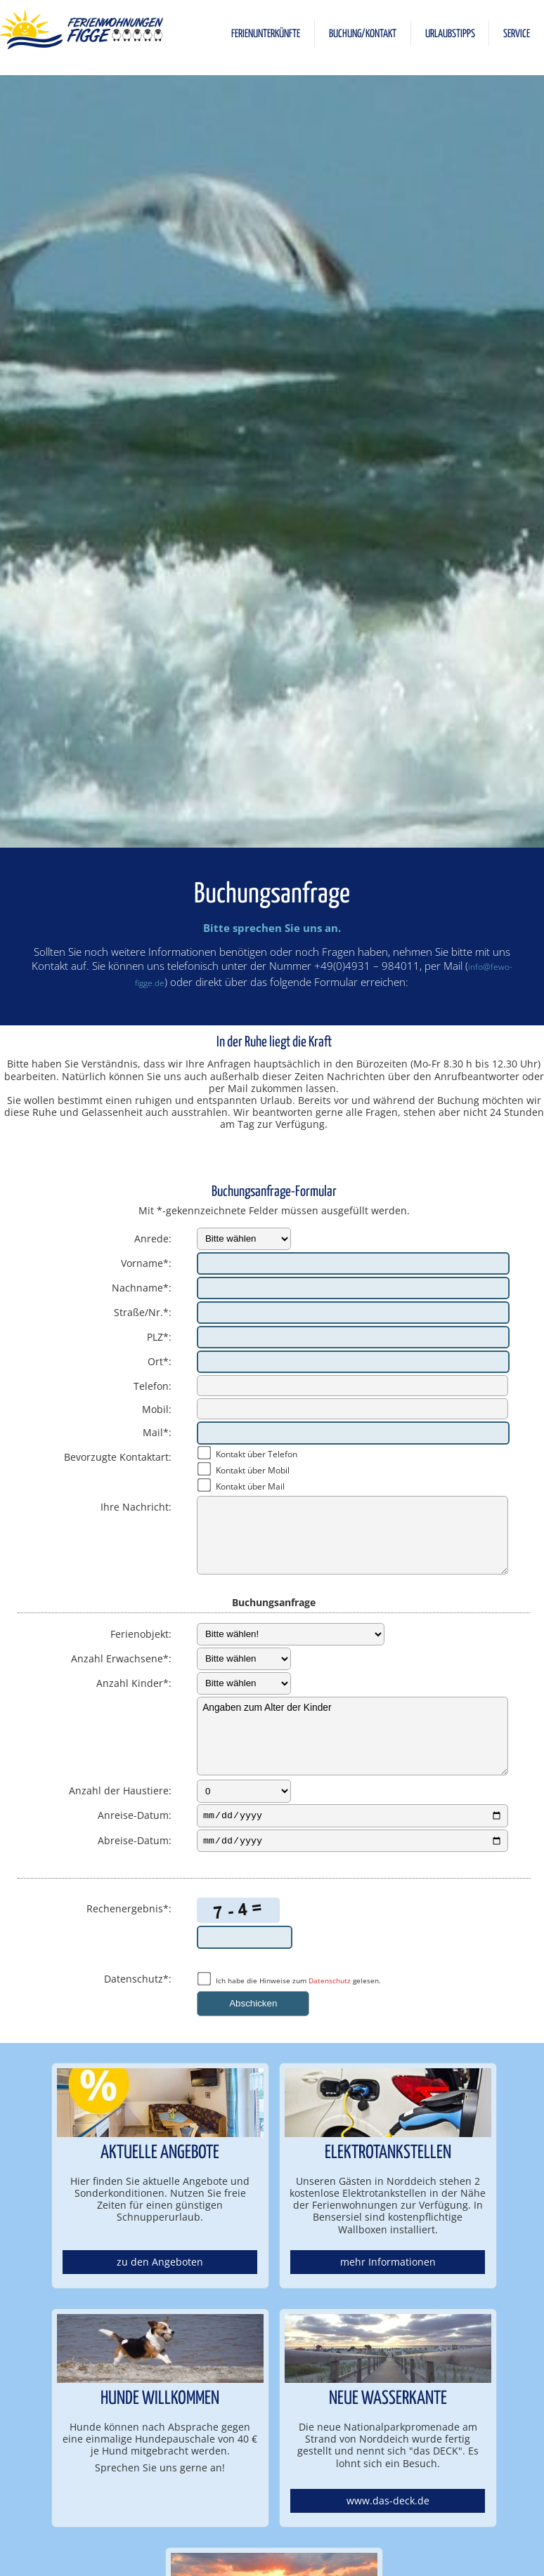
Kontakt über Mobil (253, 1470)
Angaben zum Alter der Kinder (352, 1736)
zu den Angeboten (160, 2266)
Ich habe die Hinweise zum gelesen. (298, 1984)
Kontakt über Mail (250, 1486)
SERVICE (516, 34)
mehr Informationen (388, 2266)
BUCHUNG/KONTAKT (362, 34)
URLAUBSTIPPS (450, 34)
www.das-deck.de (388, 2504)
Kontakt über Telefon (256, 1454)
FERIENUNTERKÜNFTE (265, 34)
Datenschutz (330, 1984)
